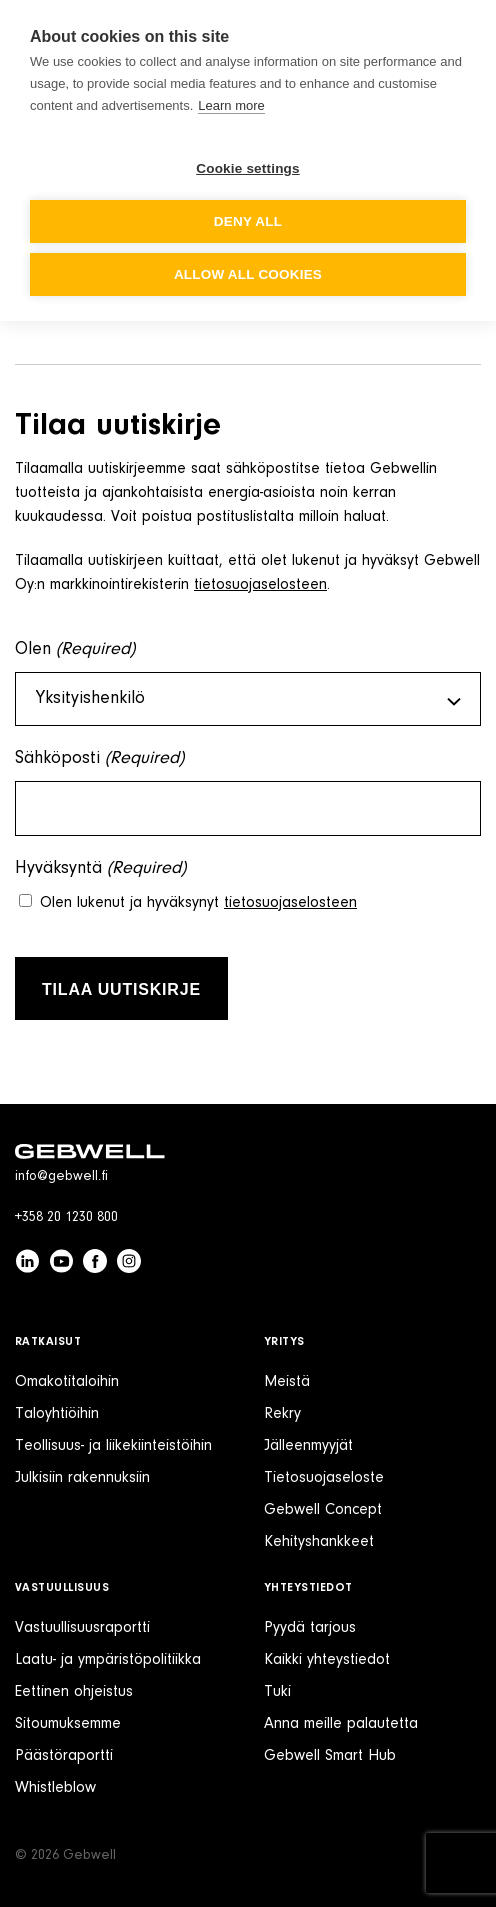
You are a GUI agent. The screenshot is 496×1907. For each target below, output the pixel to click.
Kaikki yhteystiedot (327, 1660)
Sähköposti (99, 759)
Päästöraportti (64, 1756)
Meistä (287, 1382)
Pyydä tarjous (310, 1628)
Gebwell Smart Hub (330, 1756)
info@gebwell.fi (61, 1177)
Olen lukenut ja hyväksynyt (198, 903)
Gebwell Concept (323, 1510)
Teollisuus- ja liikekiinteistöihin (113, 1446)
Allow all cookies (248, 274)
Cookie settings (248, 168)
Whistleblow (55, 1788)
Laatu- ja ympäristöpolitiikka (108, 1660)
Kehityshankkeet (319, 1542)
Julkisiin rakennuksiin (82, 1478)
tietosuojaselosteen (260, 585)
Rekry (282, 1414)
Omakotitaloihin (67, 1382)
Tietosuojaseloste (324, 1478)
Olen (75, 650)
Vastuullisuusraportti (82, 1628)
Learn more (231, 105)
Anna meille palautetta (341, 1724)
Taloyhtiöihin (57, 1414)
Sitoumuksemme (68, 1724)
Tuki (277, 1692)
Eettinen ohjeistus (74, 1692)
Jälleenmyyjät (308, 1446)
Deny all (248, 221)
